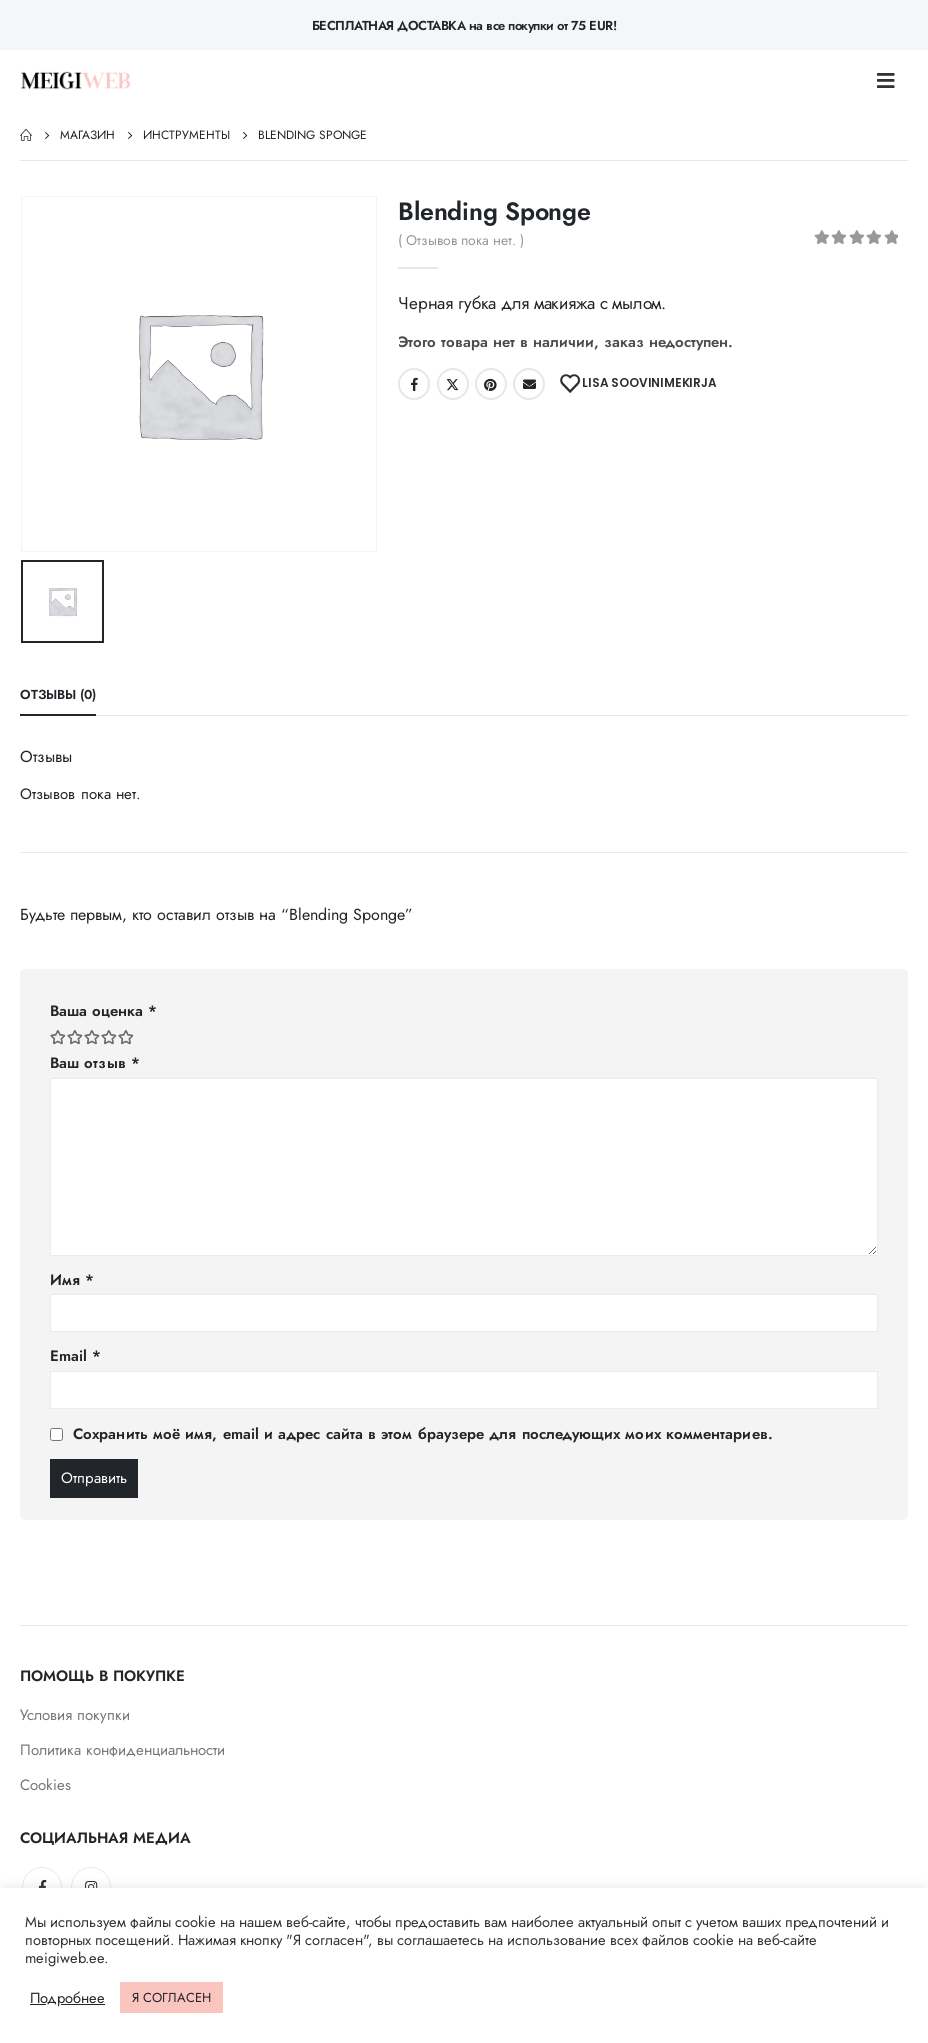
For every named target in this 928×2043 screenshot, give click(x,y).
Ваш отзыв (95, 1063)
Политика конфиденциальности (122, 1750)
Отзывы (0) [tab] (58, 694)
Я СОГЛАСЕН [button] (171, 1997)
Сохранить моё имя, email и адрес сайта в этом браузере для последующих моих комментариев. (423, 1434)
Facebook (414, 384)
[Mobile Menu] (892, 80)
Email (529, 384)
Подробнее (67, 1998)
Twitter (453, 384)
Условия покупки (75, 1715)
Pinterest (491, 384)
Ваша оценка (103, 1011)
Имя (72, 1280)
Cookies (45, 1785)
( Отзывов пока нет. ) (461, 240)
